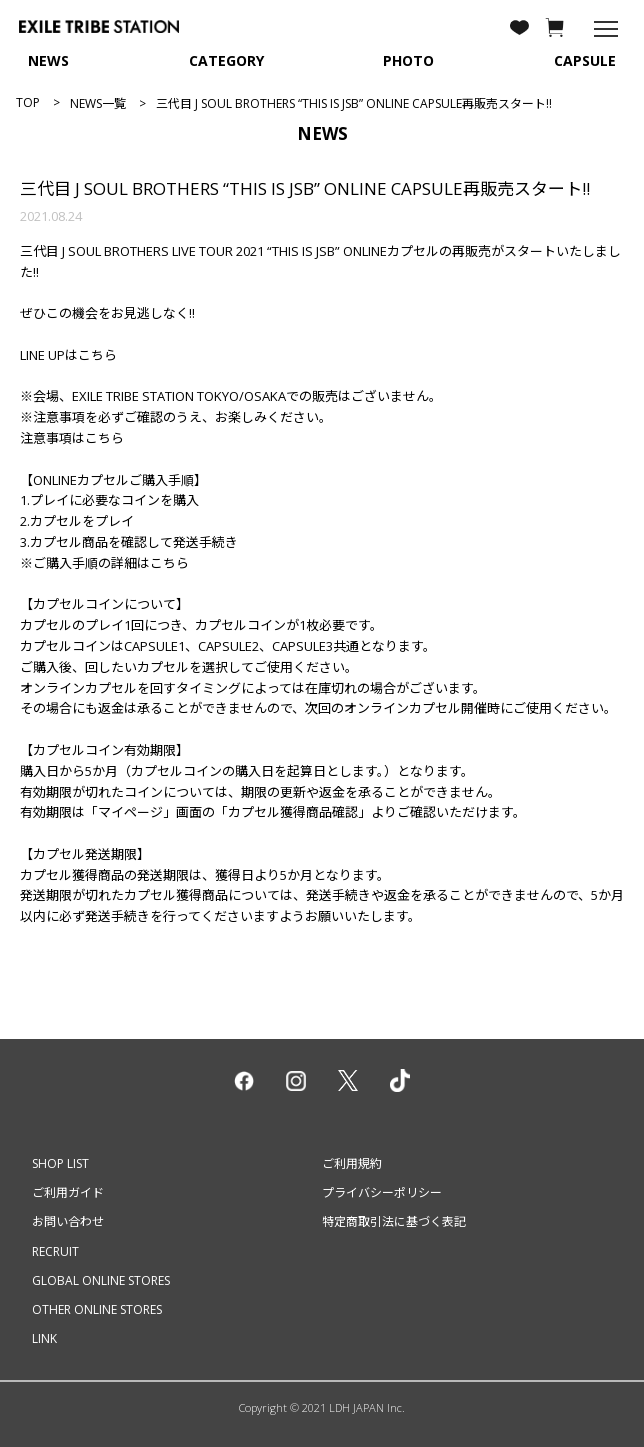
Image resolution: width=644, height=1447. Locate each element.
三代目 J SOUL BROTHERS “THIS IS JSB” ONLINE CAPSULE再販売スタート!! (305, 188)
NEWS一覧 (98, 103)
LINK (44, 1338)
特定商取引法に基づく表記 (394, 1221)
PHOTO (408, 60)
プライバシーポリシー (382, 1192)
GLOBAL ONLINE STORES (101, 1280)
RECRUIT (55, 1251)
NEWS (48, 60)
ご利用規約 (352, 1163)
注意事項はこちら (72, 438)
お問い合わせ (68, 1221)
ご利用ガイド (68, 1192)
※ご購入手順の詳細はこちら (104, 563)
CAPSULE (585, 60)
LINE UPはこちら (68, 355)
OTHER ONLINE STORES (97, 1309)
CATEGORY (226, 60)
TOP (28, 102)
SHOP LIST (60, 1163)
